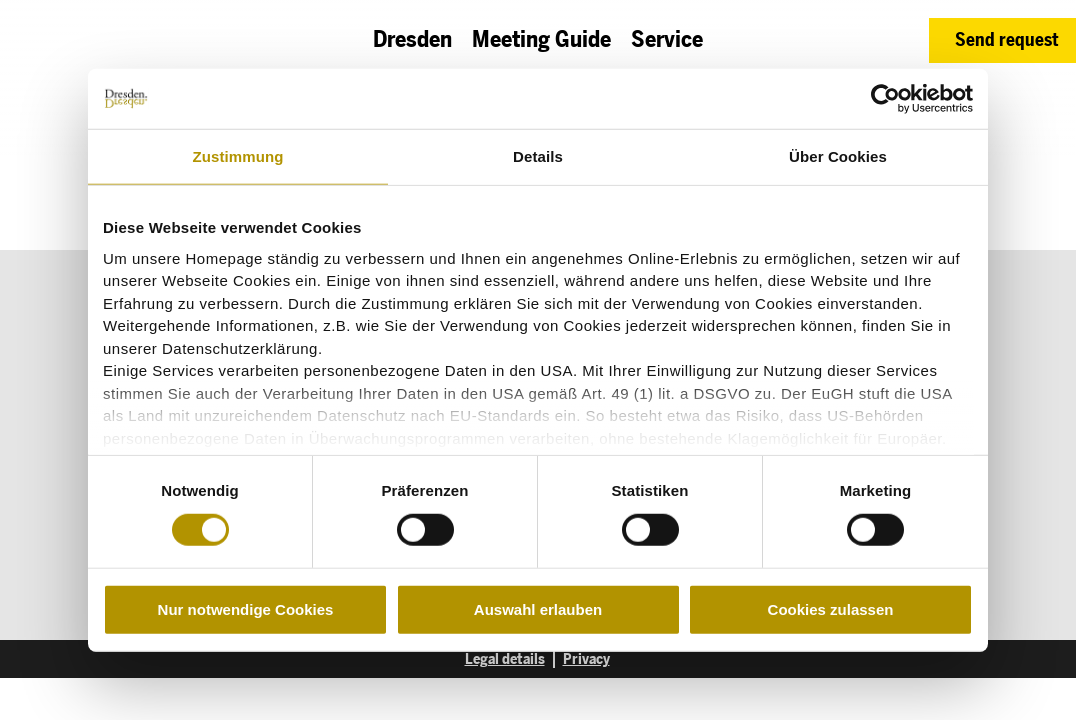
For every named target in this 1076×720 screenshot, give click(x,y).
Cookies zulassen (831, 609)
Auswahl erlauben (538, 609)
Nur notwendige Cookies (246, 609)
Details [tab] (538, 156)
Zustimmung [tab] (238, 156)
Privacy (586, 659)
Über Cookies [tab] (838, 156)
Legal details (505, 659)
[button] (1002, 40)
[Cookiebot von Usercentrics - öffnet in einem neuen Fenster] (885, 99)
